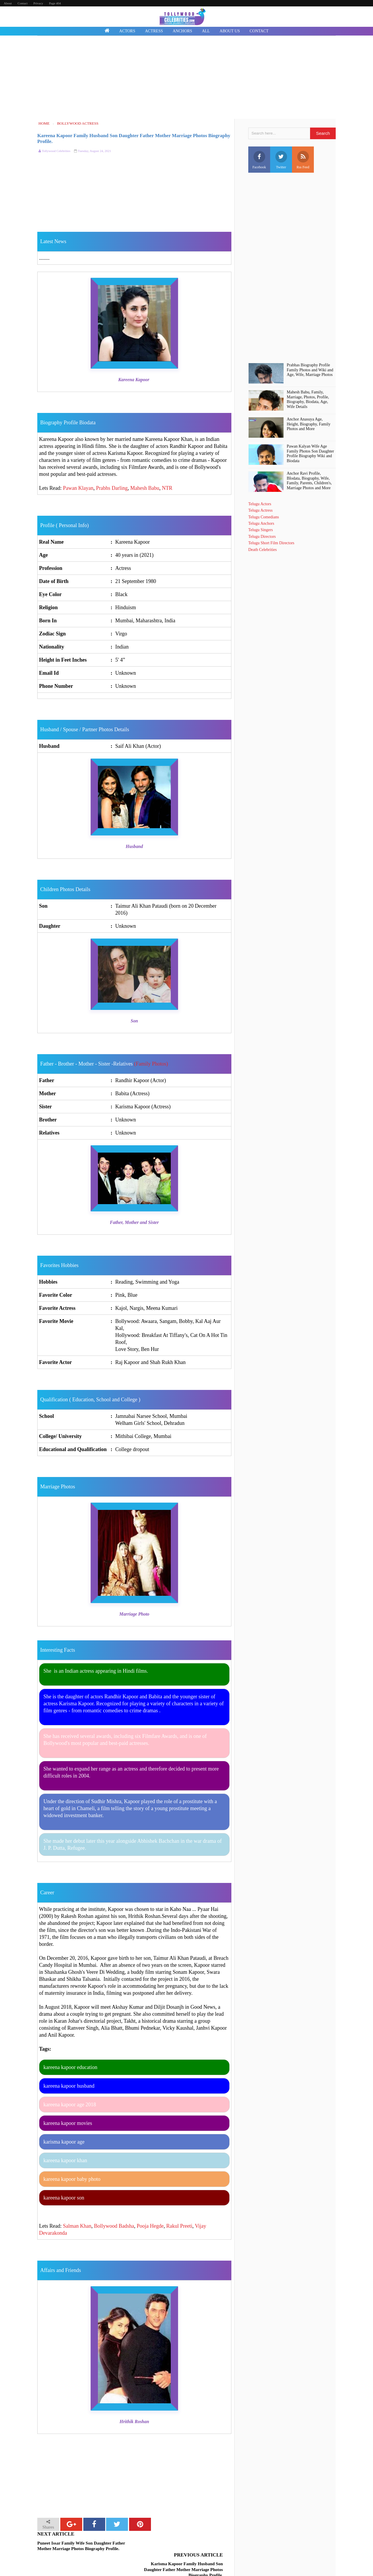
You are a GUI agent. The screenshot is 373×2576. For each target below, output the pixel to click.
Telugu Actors (259, 504)
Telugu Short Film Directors (271, 543)
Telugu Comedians (263, 517)
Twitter (281, 160)
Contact (22, 3)
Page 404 (55, 3)
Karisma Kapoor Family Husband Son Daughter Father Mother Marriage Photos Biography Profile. (183, 2549)
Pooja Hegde (150, 2226)
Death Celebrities (262, 549)
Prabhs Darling (111, 488)
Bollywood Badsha (114, 2226)
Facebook (259, 160)
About (8, 3)
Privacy (38, 3)
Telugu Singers (260, 530)
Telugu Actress (260, 510)
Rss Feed (303, 160)
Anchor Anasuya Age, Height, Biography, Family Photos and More (308, 424)
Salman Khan (77, 2226)
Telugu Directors (262, 536)
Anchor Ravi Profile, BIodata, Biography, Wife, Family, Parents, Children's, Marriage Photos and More (309, 480)
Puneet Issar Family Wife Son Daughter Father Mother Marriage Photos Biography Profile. (81, 2546)
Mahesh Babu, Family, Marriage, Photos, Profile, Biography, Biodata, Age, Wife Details (308, 399)
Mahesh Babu (144, 488)
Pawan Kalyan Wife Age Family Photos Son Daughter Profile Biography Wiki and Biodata (310, 453)
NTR (167, 488)
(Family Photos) (151, 1064)
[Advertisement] (186, 78)
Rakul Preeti (179, 2226)
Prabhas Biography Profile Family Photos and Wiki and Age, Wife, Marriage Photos (310, 370)
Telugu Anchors (261, 523)
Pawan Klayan (78, 488)
